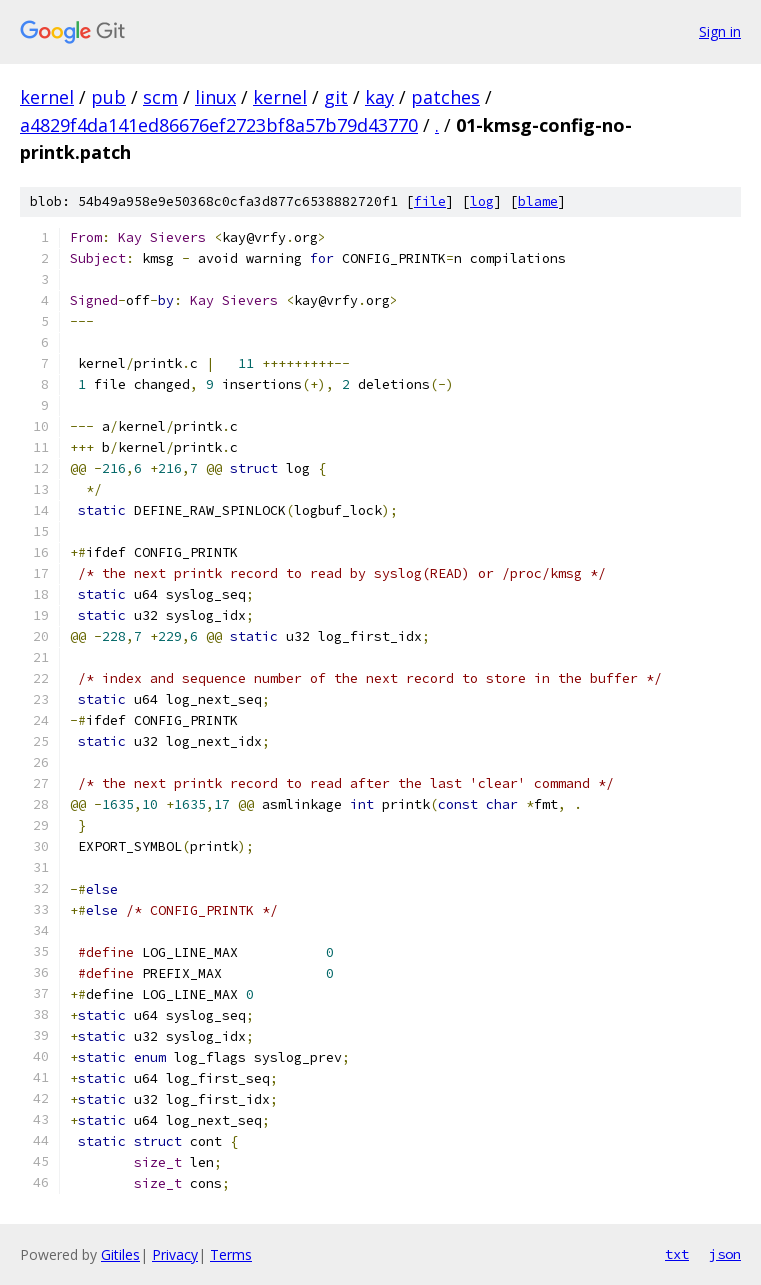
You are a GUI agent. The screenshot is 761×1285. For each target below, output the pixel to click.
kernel (47, 97)
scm (160, 97)
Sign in (720, 31)
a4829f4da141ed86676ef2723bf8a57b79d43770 (219, 125)
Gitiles (120, 1254)
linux (215, 97)
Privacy (175, 1254)
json (725, 1254)
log (482, 201)
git (336, 97)
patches (445, 97)
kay (379, 97)
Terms (231, 1254)
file (430, 201)
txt (677, 1254)
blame (538, 201)
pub (108, 97)
